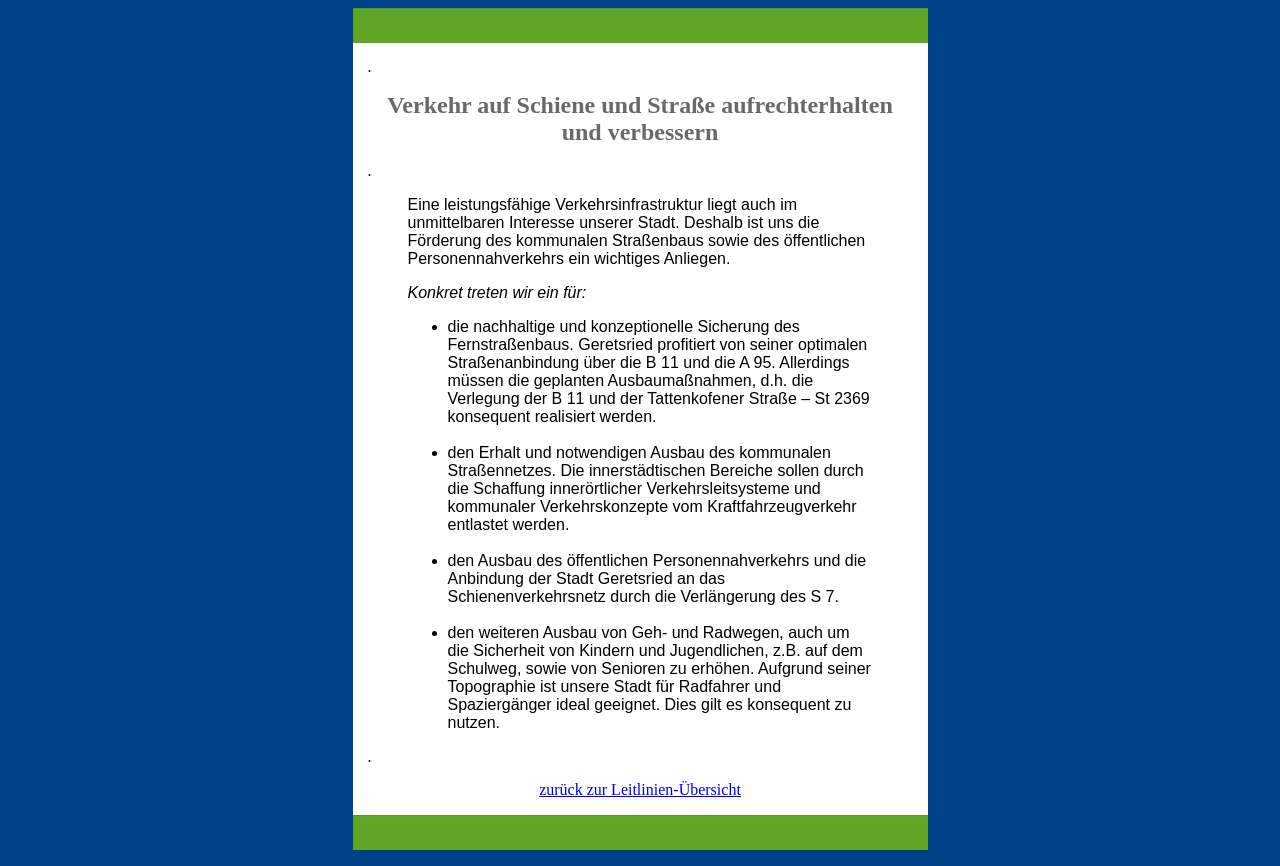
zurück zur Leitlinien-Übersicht (640, 789)
